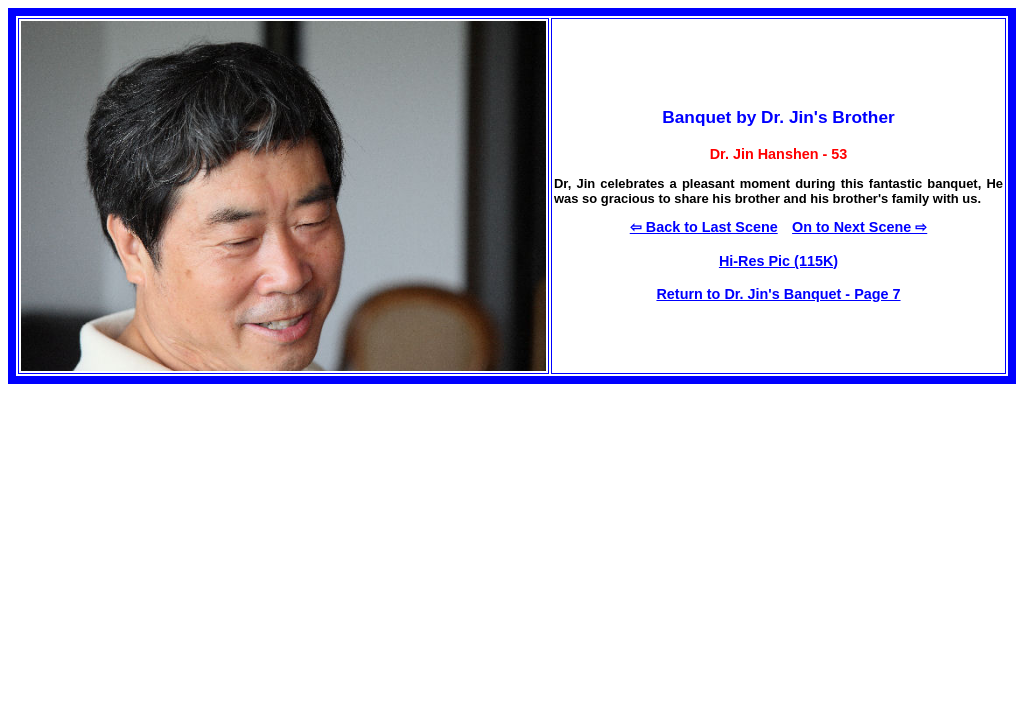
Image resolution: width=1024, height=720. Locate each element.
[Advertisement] (176, 524)
